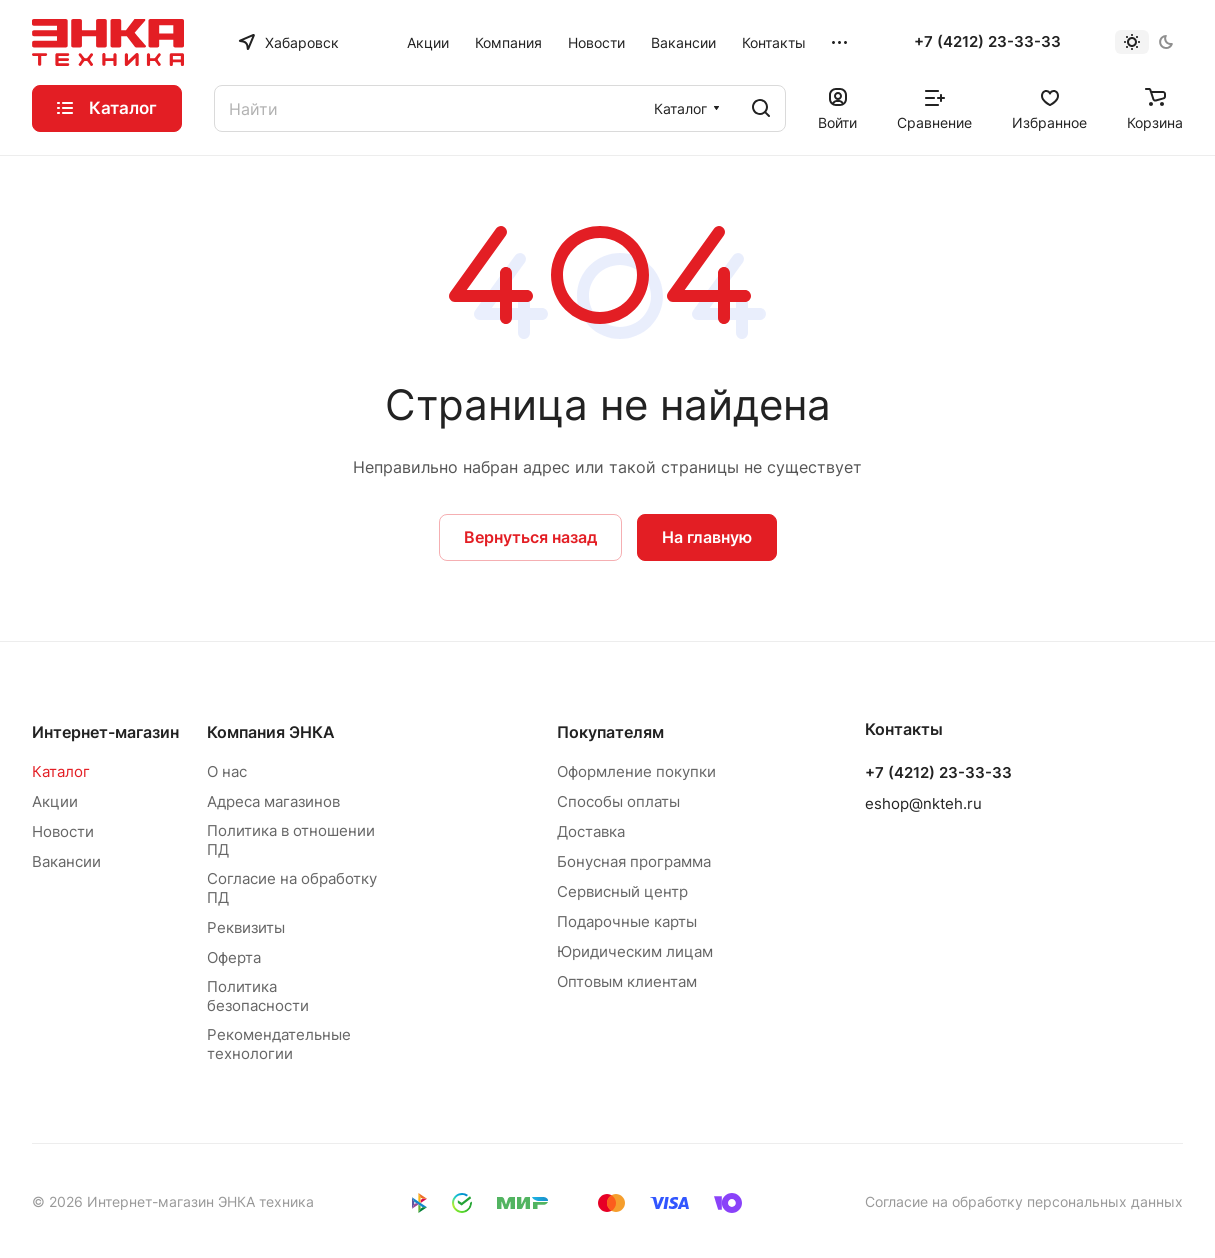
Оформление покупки (636, 771)
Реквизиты (246, 927)
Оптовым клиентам (627, 981)
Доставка (591, 831)
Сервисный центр (622, 891)
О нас (227, 771)
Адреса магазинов (273, 801)
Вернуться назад (530, 537)
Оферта (234, 957)
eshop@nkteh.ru (923, 803)
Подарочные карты (627, 921)
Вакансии (66, 861)
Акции (55, 801)
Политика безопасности (258, 996)
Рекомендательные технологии (279, 1044)
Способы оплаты (618, 801)
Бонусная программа (634, 861)
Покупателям (610, 732)
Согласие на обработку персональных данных (1024, 1201)
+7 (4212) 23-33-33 (987, 42)
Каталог (61, 771)
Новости (63, 831)
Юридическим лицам (635, 951)
